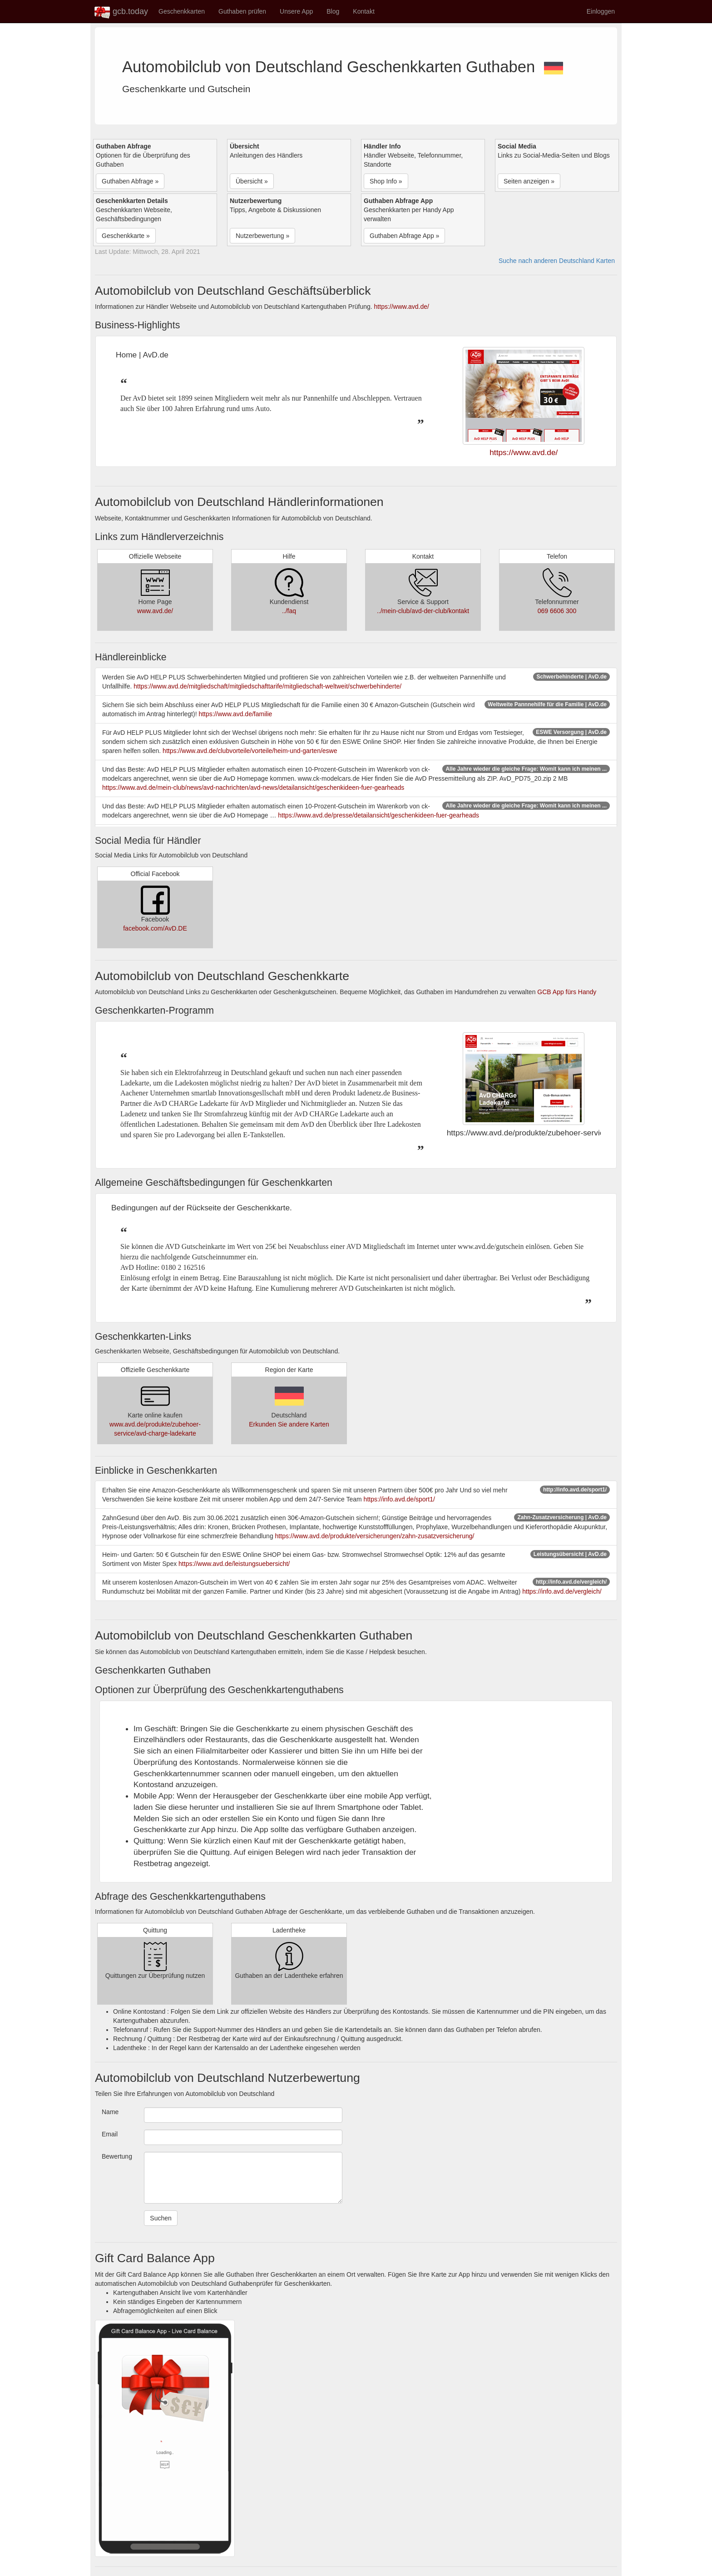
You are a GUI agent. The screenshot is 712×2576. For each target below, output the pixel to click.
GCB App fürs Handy (566, 992)
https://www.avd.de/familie (235, 714)
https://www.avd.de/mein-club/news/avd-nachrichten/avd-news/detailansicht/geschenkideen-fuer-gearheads (253, 787)
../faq (289, 610)
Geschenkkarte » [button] (126, 235)
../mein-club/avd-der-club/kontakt (423, 610)
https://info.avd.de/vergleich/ (561, 1591)
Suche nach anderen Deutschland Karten (557, 260)
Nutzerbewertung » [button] (262, 235)
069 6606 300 (557, 610)
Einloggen (601, 11)
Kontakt (363, 11)
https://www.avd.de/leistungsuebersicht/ (234, 1563)
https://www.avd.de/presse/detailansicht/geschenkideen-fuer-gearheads (378, 815)
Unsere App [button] (296, 11)
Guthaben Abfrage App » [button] (404, 235)
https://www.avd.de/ (401, 306)
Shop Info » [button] (386, 181)
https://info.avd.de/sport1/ (399, 1499)
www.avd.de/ (155, 610)
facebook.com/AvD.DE (155, 928)
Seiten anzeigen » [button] (529, 181)
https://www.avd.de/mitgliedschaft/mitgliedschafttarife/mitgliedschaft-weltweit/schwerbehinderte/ (267, 686)
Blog (332, 11)
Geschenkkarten (181, 11)
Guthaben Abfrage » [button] (130, 181)
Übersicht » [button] (252, 181)
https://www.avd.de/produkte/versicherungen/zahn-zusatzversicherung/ (375, 1536)
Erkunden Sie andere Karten (289, 1424)
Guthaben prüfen (242, 11)
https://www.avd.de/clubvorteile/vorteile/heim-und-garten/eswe (250, 750)
